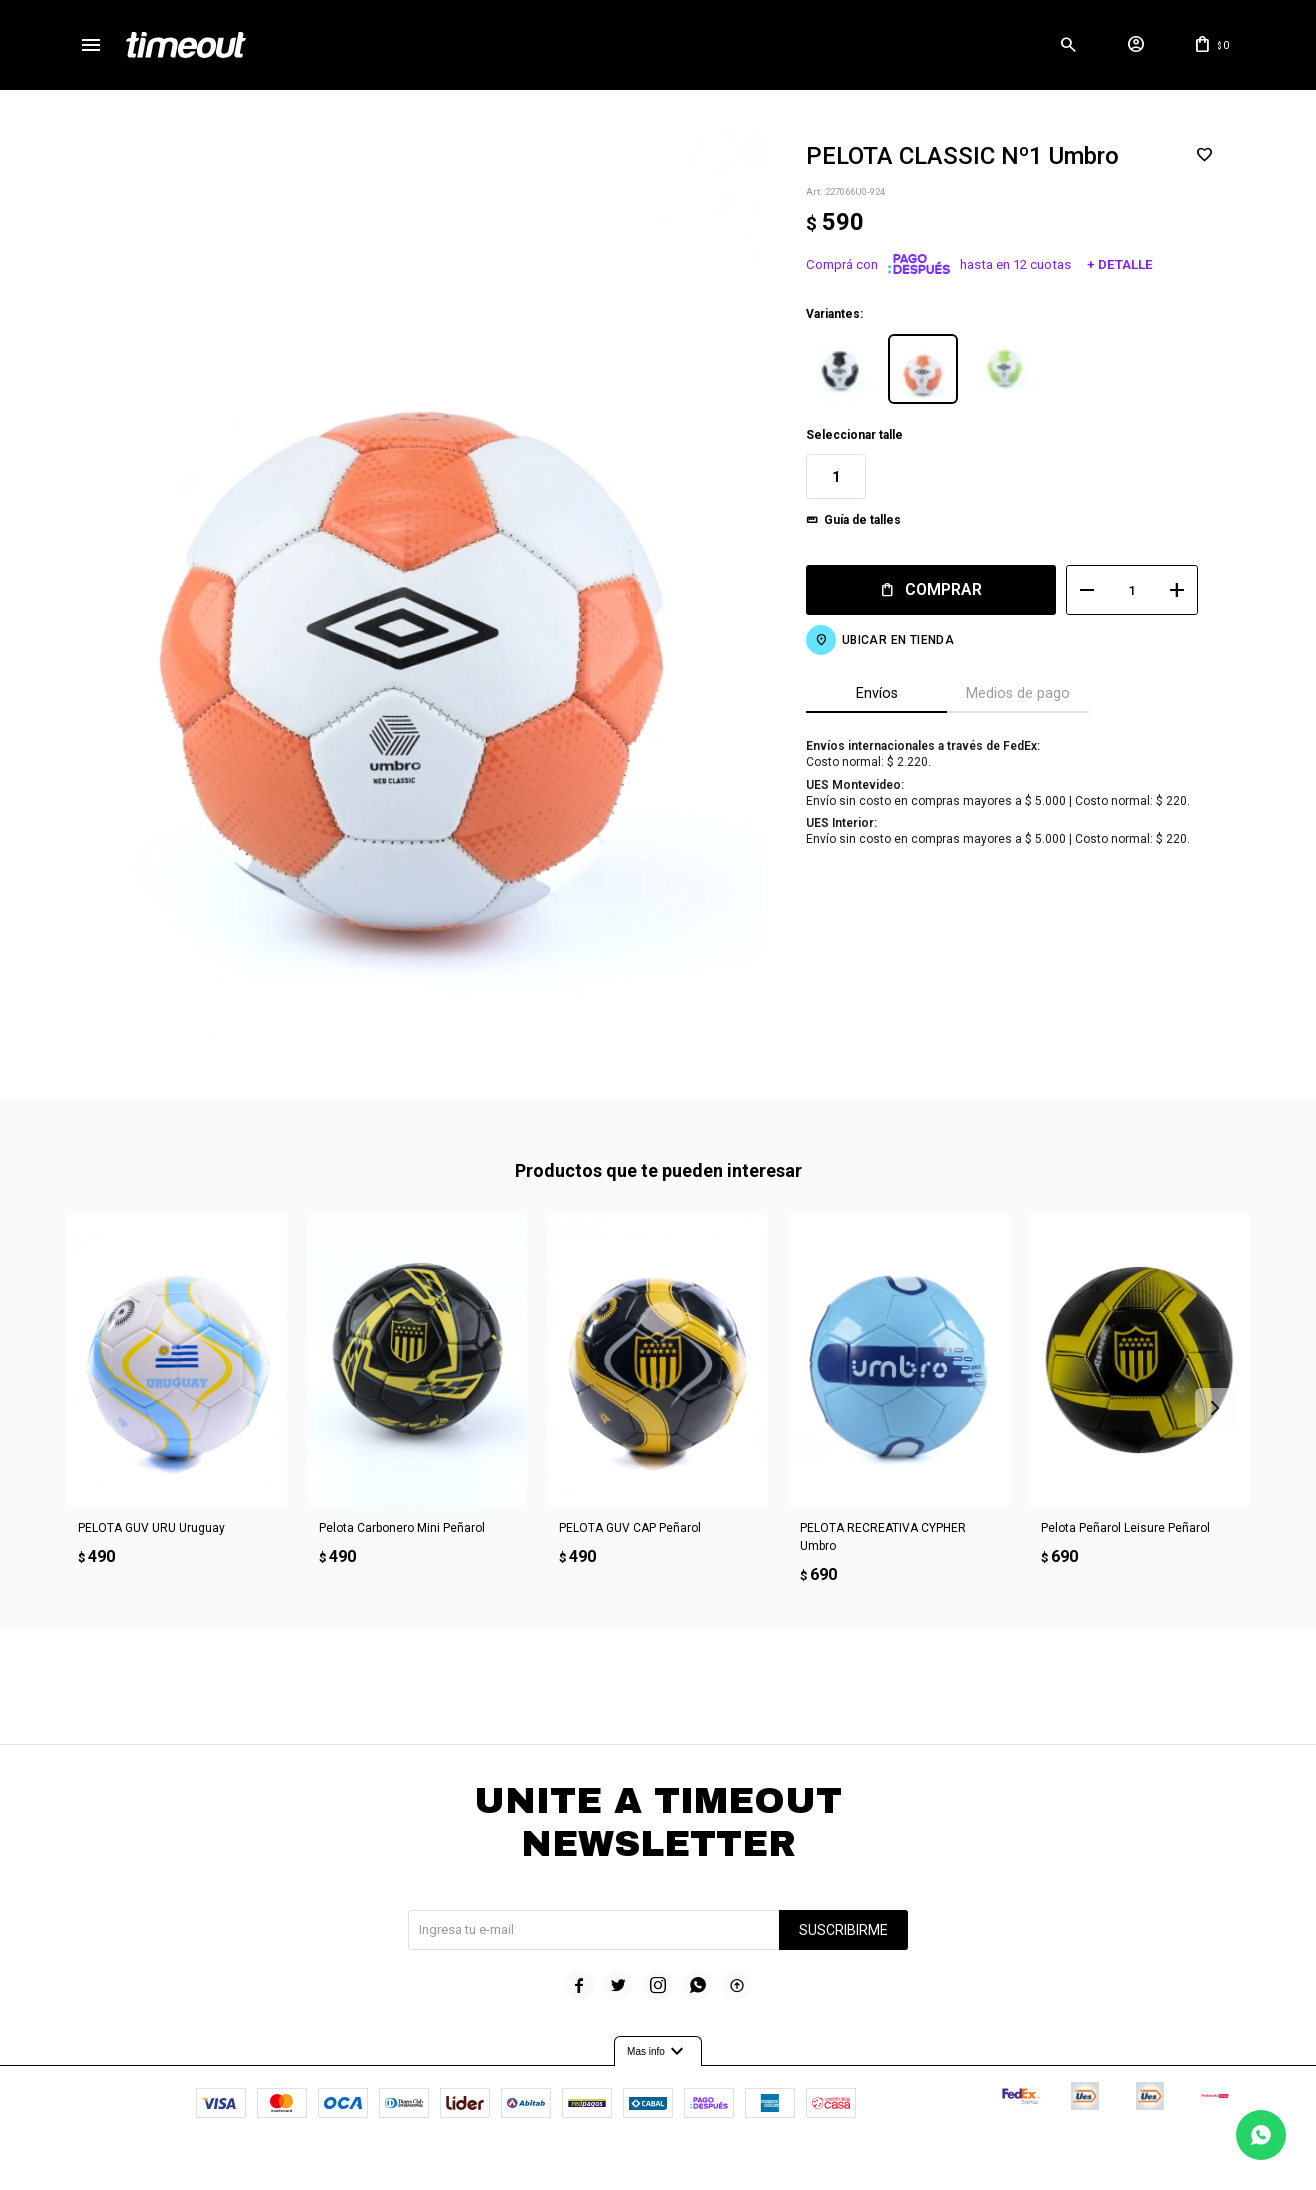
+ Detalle (1119, 264)
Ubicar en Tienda (898, 640)
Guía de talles (862, 520)
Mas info (658, 2051)
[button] (1068, 45)
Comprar (943, 589)
